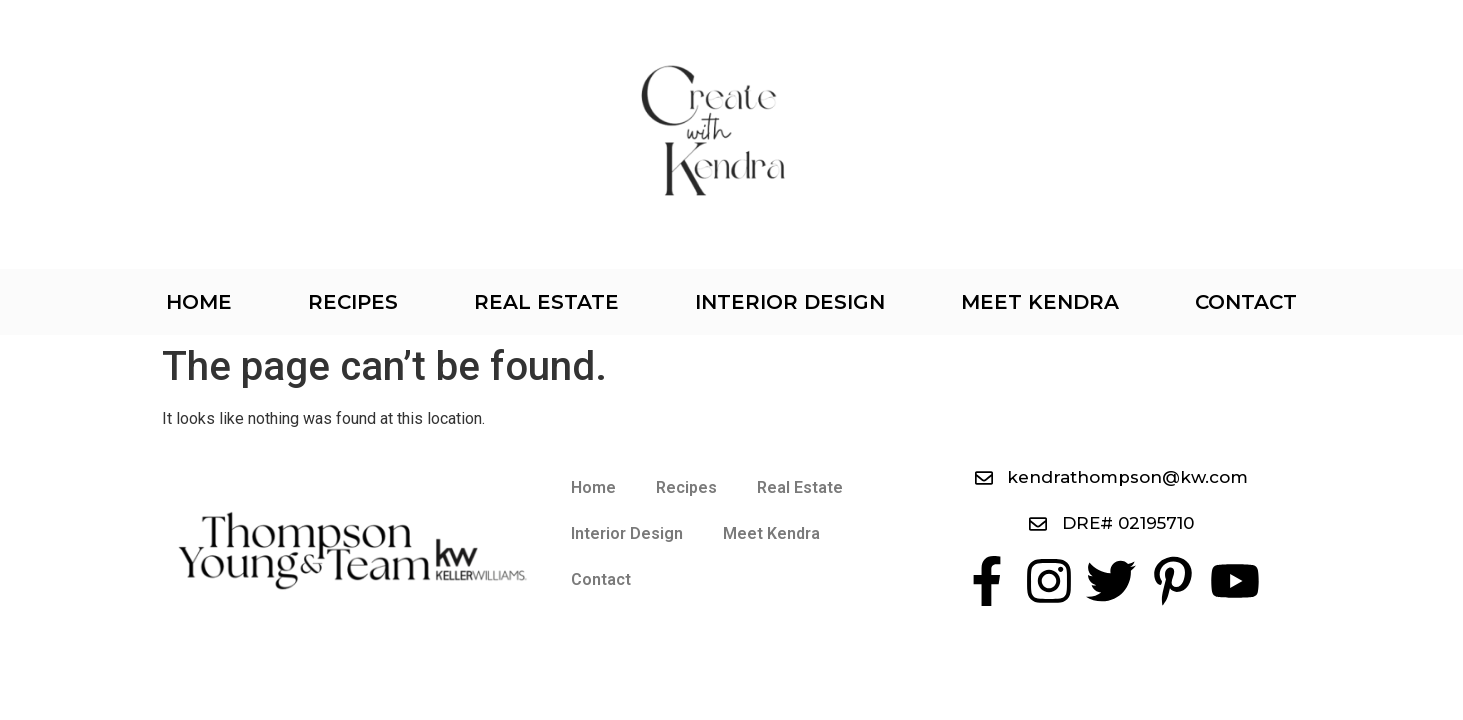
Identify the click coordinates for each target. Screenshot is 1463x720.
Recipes (353, 302)
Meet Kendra (1040, 302)
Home (199, 302)
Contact (1246, 302)
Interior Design (790, 302)
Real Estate (546, 302)
